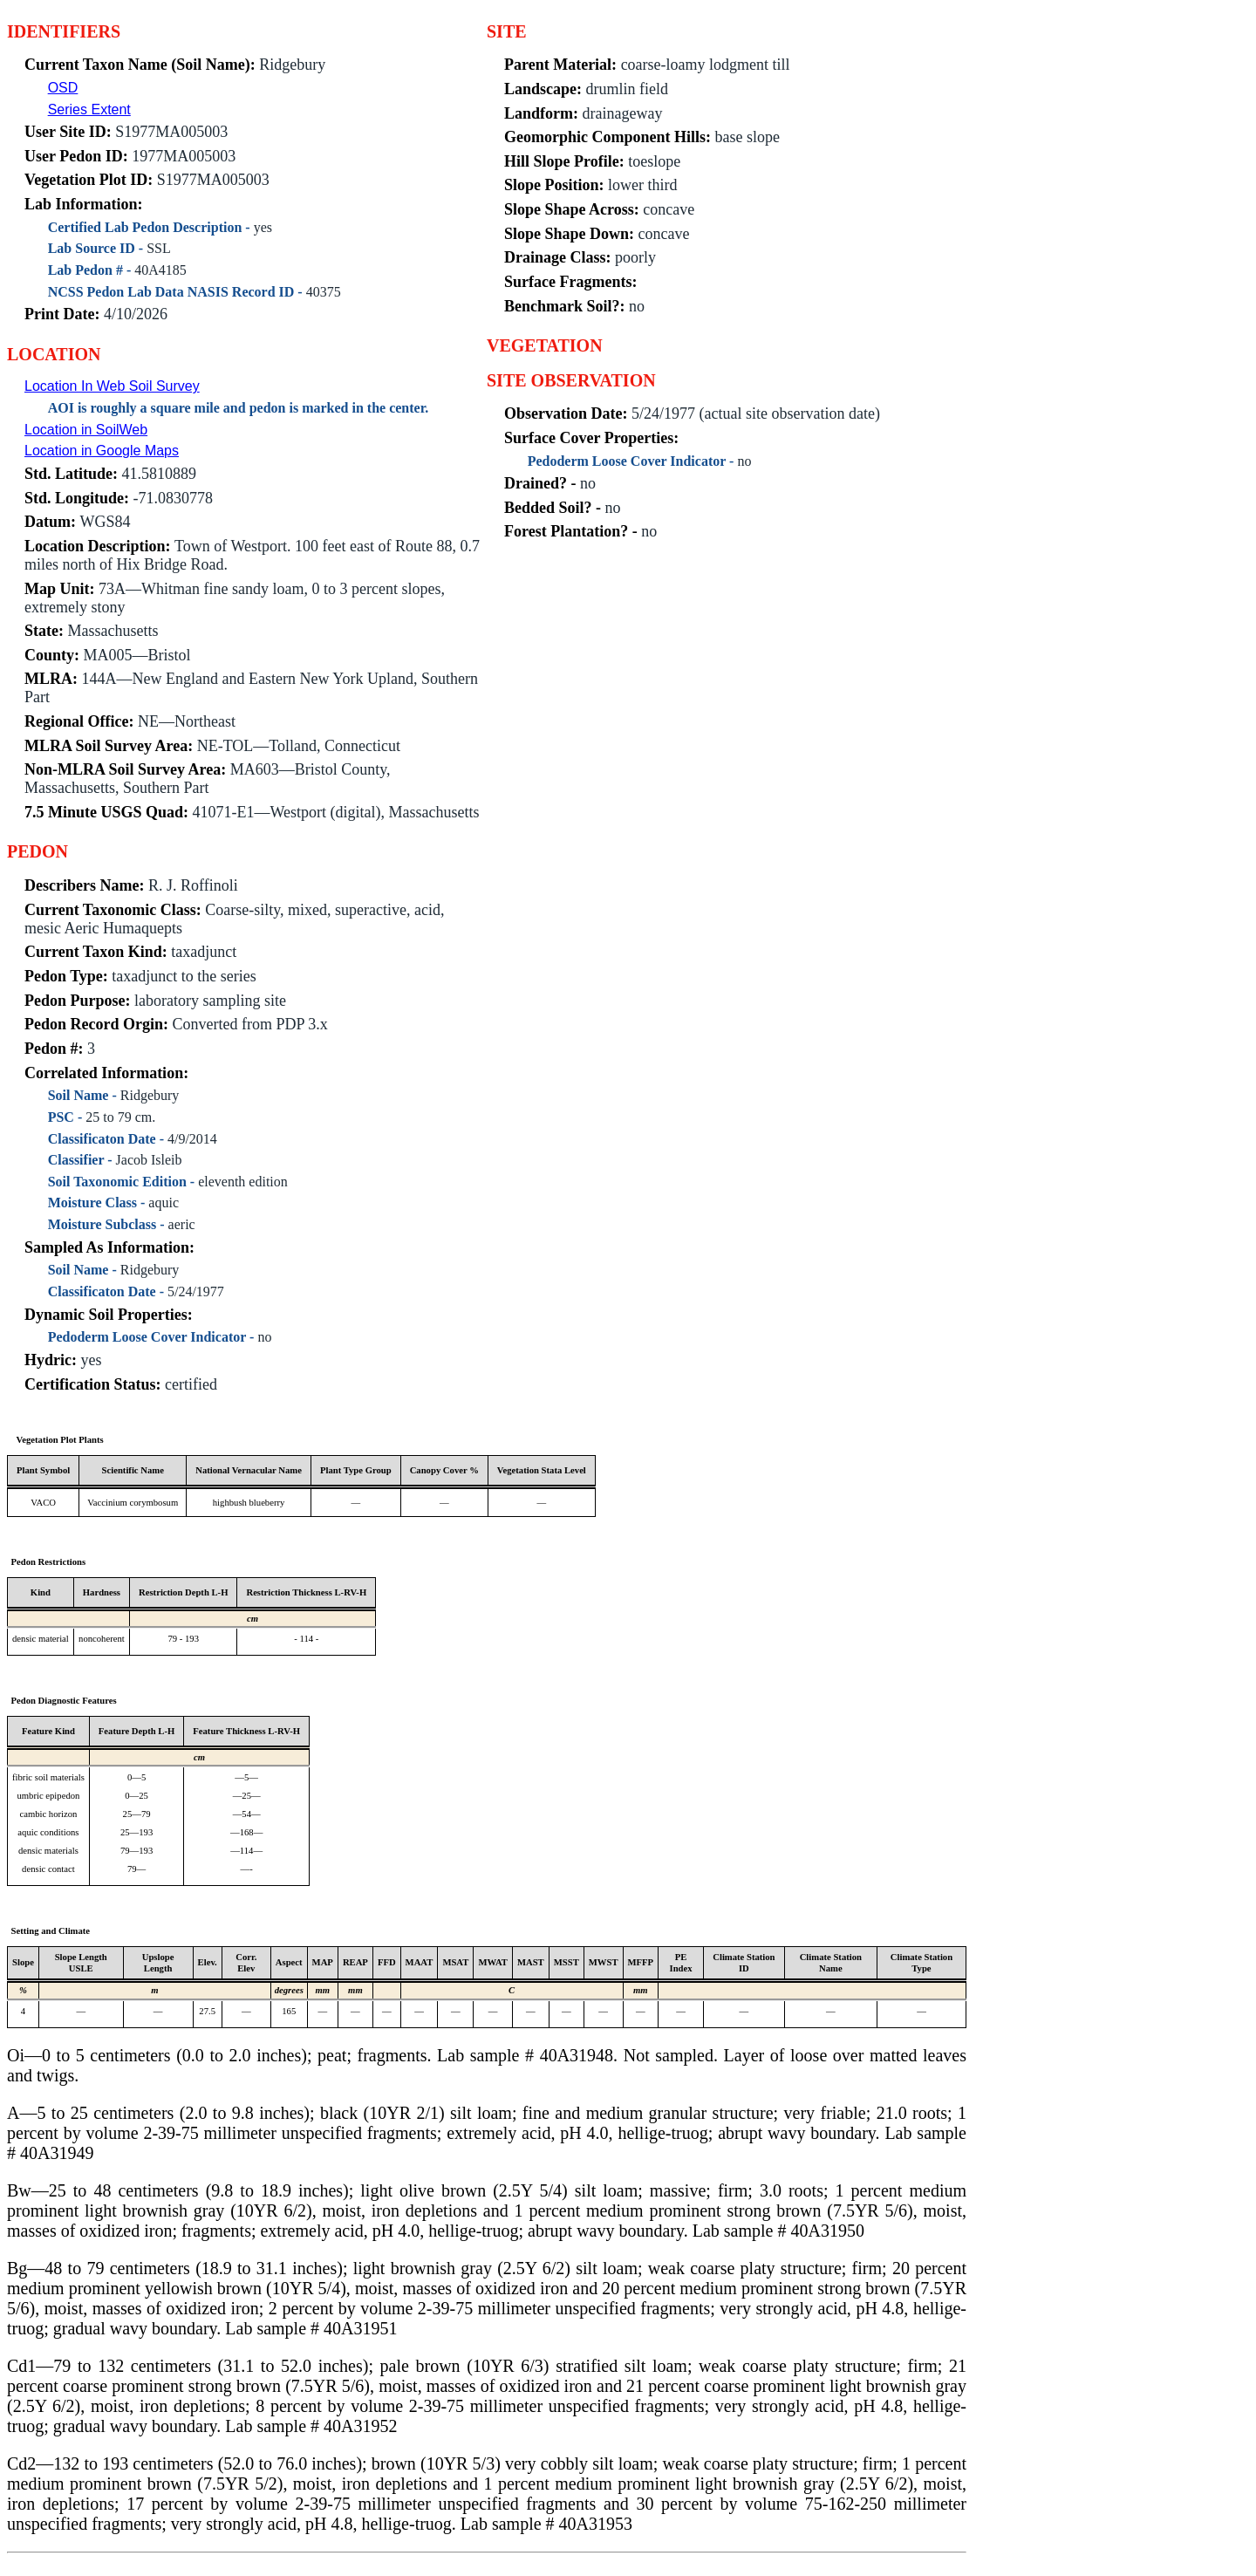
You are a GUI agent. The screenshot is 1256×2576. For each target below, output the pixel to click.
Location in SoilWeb (85, 429)
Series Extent (89, 109)
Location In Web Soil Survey (112, 386)
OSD (63, 87)
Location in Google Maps (101, 450)
